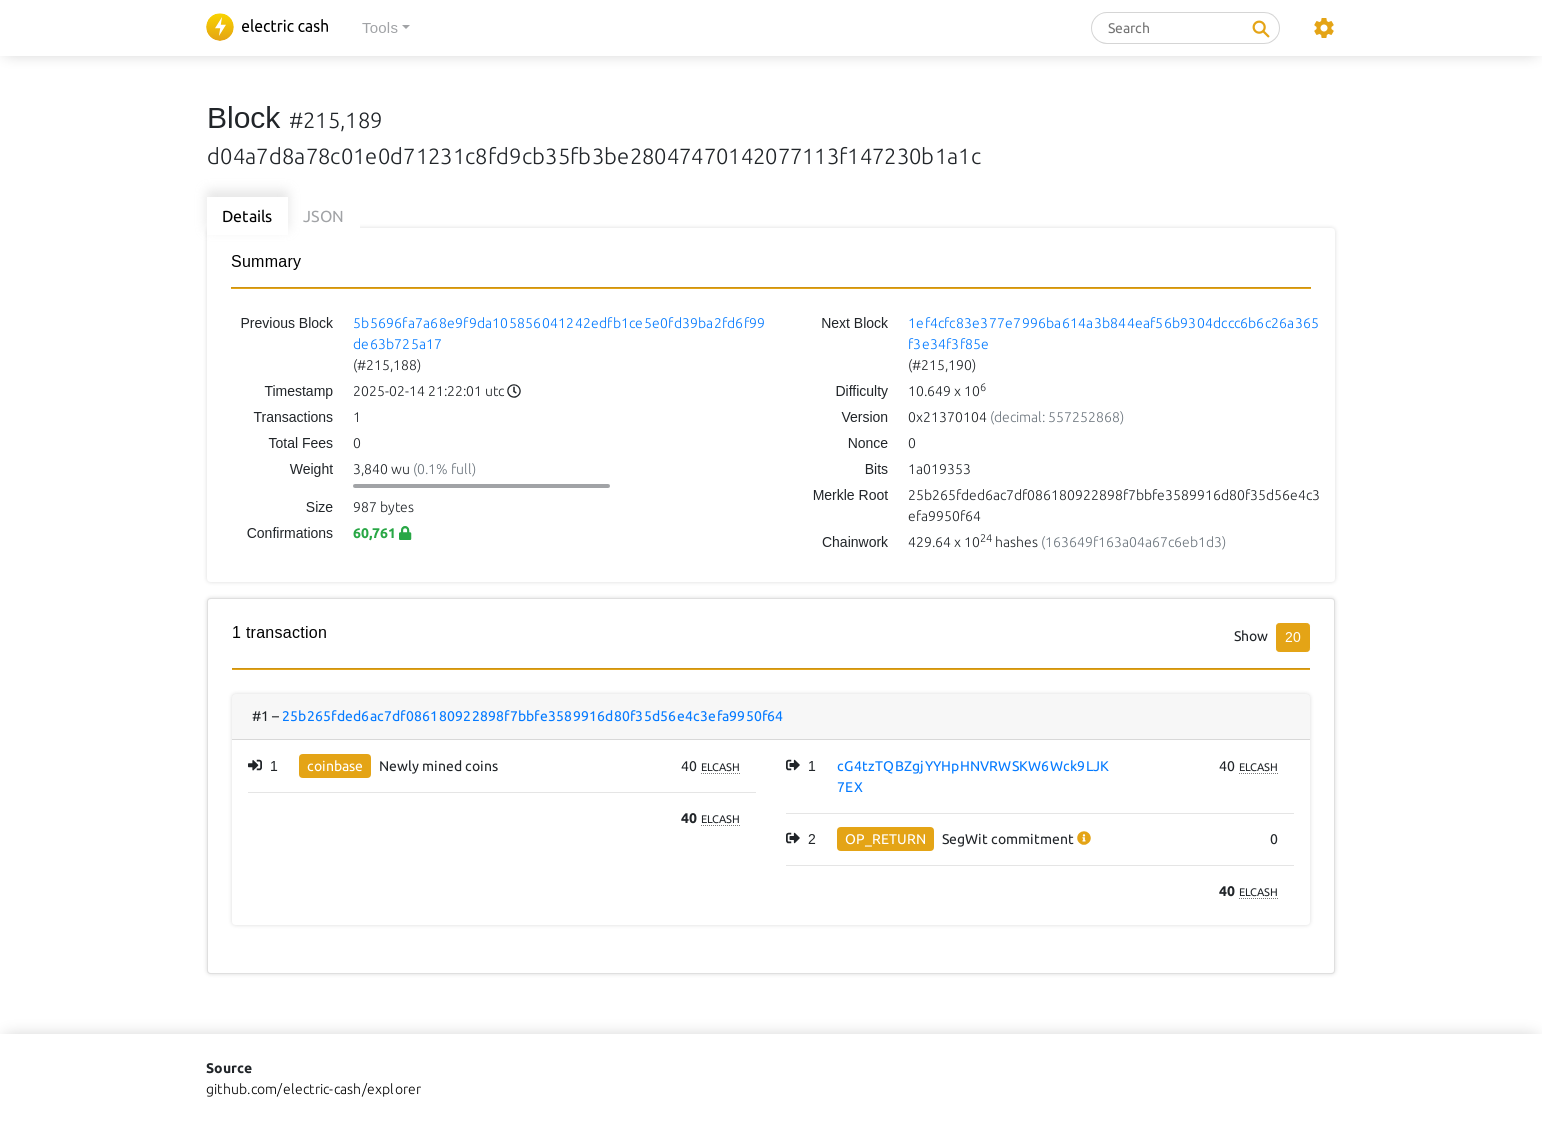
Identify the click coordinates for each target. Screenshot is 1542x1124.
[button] (386, 28)
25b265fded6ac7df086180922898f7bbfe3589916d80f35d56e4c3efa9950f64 (533, 716)
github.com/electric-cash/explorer (314, 1089)
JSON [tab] (324, 216)
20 (1293, 637)
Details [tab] (247, 216)
